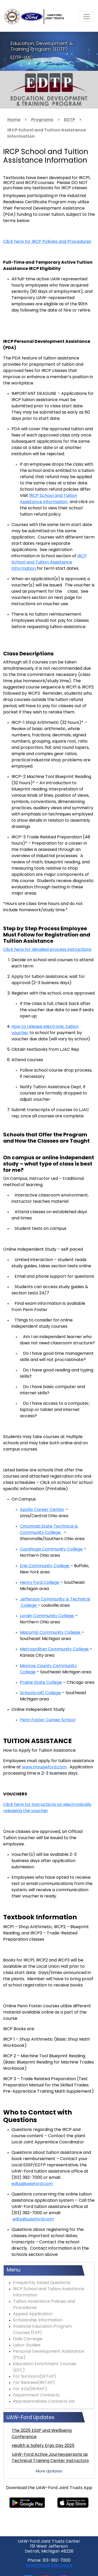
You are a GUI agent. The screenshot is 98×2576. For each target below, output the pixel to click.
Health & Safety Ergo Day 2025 (43, 2446)
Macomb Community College (50, 1633)
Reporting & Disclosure (49, 2566)
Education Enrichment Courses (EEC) (44, 2367)
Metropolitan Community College (55, 1649)
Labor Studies (27, 2345)
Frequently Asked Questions (41, 2283)
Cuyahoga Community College (51, 1549)
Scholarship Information (37, 2320)
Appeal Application (33, 2314)
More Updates (49, 2471)
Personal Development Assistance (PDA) (48, 2355)
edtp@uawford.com (32, 2184)
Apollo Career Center (42, 1510)
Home (13, 120)
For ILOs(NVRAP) (30, 2389)
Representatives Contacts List (44, 2402)
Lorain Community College (47, 1616)
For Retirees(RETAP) (34, 2383)
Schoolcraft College (40, 1693)
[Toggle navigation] (86, 16)
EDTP (69, 120)
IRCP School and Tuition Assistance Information (49, 562)
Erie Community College (45, 1566)
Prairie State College (41, 1683)
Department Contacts (36, 2395)
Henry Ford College (39, 1583)
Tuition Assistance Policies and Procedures (44, 2305)
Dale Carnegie (27, 2339)
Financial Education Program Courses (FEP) (42, 2330)
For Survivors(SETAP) (34, 2377)
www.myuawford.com (44, 1767)
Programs (42, 120)
